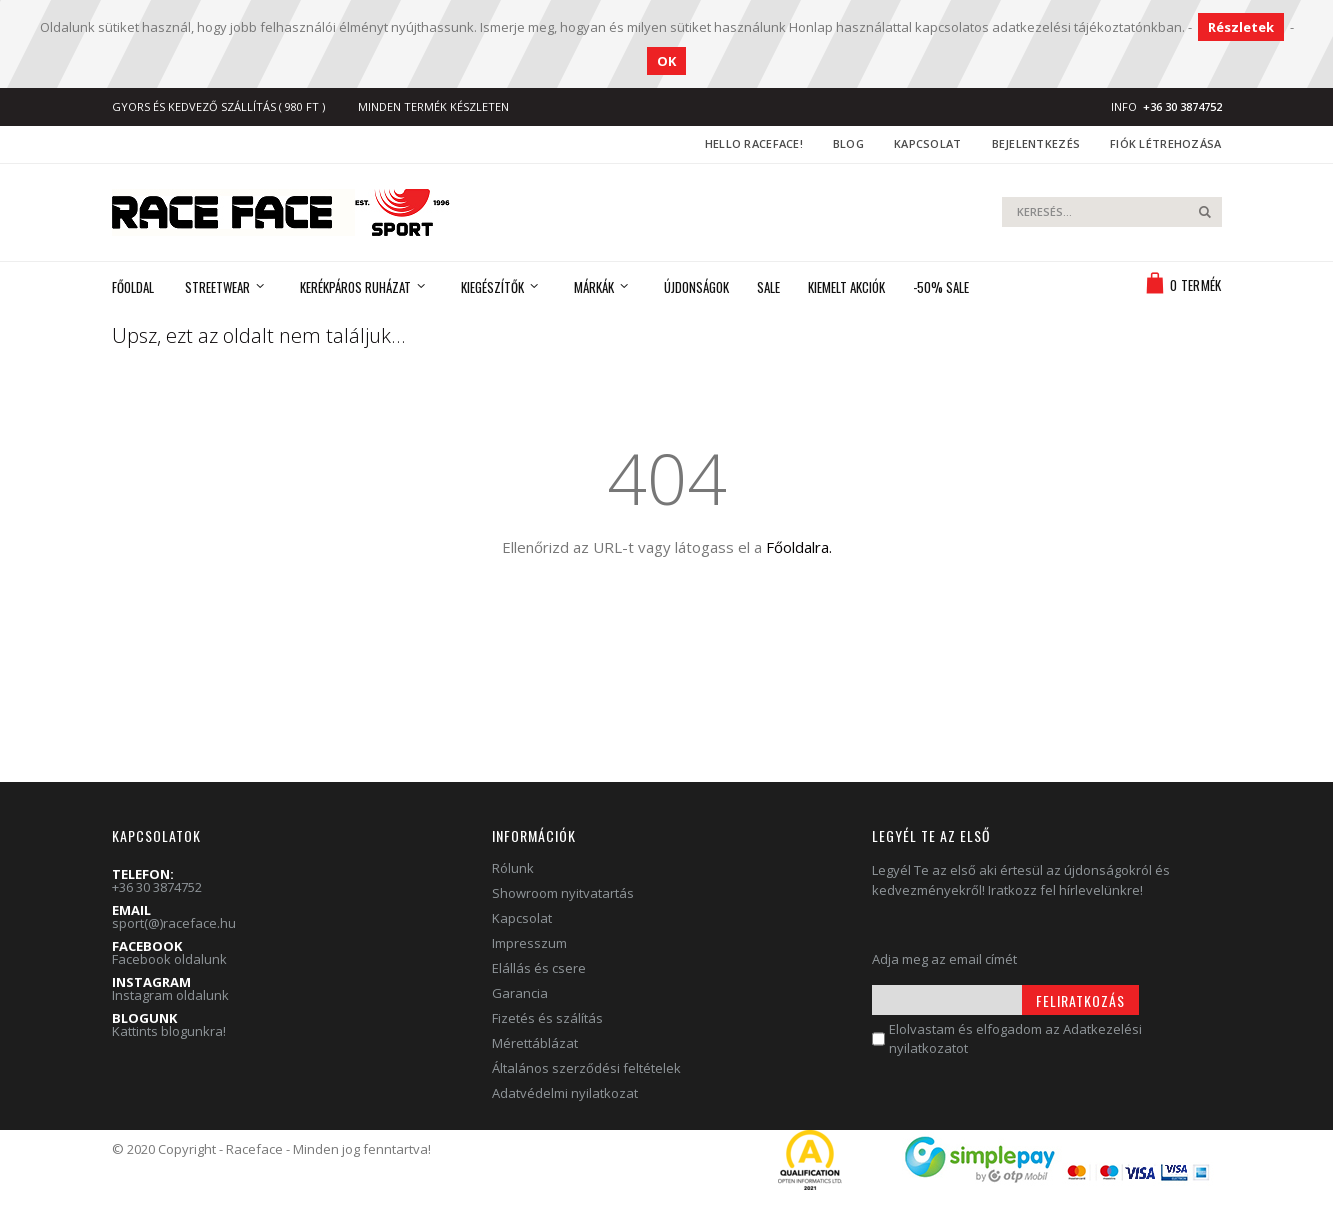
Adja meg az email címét (944, 959)
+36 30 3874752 (157, 887)
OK (666, 61)
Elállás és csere (539, 968)
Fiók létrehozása (1165, 143)
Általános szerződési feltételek (586, 1068)
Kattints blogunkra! (169, 1031)
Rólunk (513, 868)
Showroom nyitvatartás (563, 893)
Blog (848, 143)
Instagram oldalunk (170, 995)
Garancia (520, 993)
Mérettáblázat (535, 1043)
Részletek (1241, 27)
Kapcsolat (927, 143)
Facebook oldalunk (169, 959)
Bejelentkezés (1036, 143)
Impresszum (529, 943)
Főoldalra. (799, 547)
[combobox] (1112, 212)
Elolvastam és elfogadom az (1015, 1039)
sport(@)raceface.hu (174, 923)
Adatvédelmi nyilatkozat (565, 1093)
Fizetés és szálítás (547, 1018)
